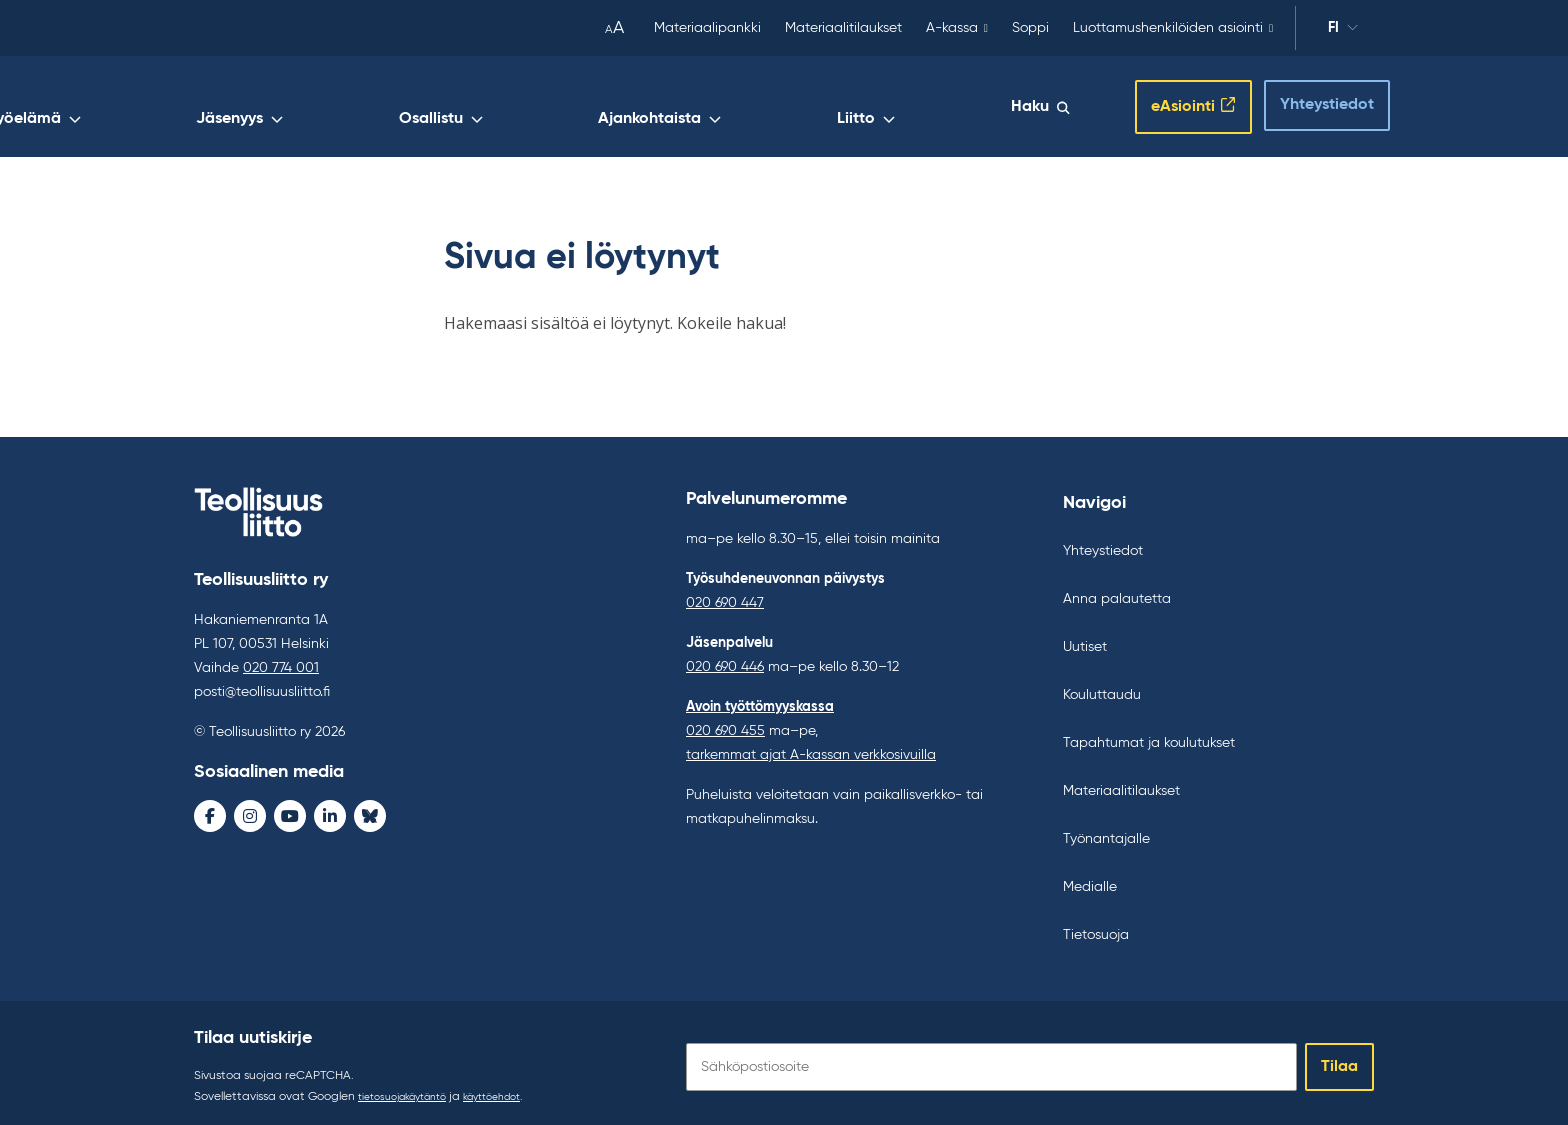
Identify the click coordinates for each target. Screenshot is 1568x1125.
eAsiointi (1162, 103)
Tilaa (1339, 1059)
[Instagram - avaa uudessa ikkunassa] (250, 812)
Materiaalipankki (707, 28)
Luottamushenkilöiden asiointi (1168, 28)
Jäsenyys (612, 107)
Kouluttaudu (1102, 687)
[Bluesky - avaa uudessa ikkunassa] (370, 812)
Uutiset (1085, 639)
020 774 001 (281, 664)
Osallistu (722, 107)
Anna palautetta (1117, 591)
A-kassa (952, 28)
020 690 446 (725, 659)
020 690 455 (725, 723)
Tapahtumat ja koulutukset (1149, 735)
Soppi (1030, 28)
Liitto (964, 107)
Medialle (1090, 879)
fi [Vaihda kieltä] (1343, 31)
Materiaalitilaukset (843, 28)
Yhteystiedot (1309, 101)
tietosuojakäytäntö (411, 1089)
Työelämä (498, 107)
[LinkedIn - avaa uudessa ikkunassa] (330, 812)
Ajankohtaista (849, 107)
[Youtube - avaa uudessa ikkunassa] (290, 812)
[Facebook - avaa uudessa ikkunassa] (210, 812)
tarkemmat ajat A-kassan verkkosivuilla (811, 747)
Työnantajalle (1106, 831)
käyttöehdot (517, 1089)
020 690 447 (725, 595)
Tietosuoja (1096, 927)
